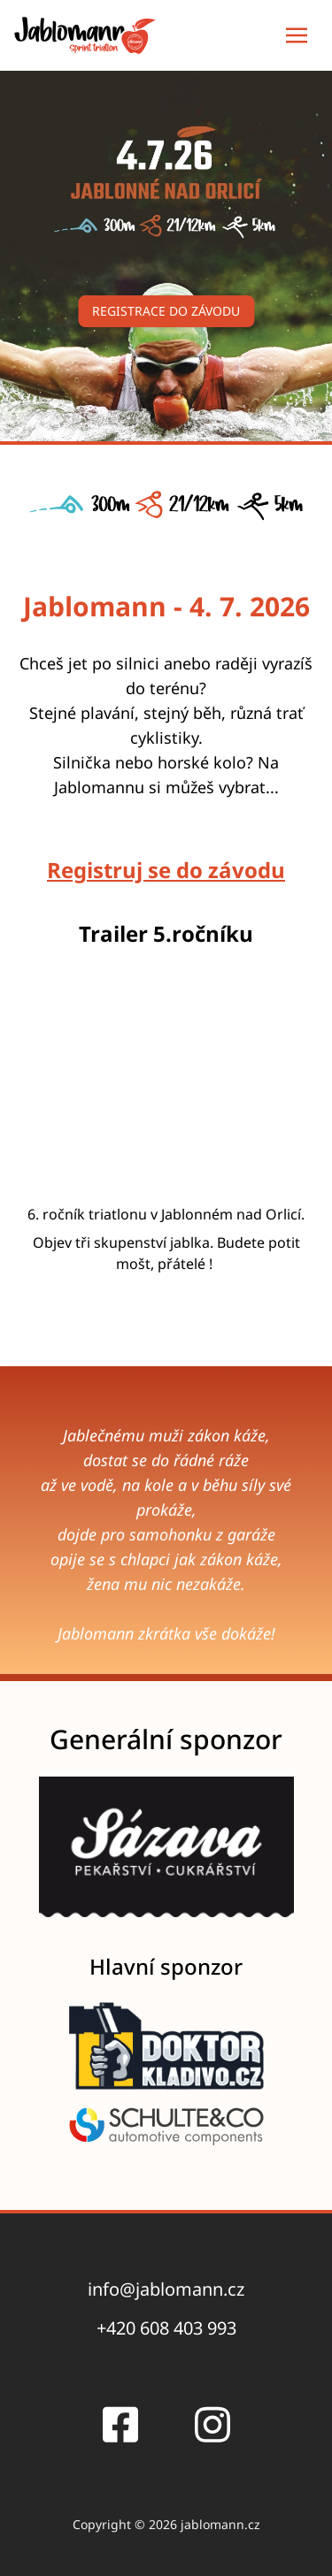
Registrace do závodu (166, 310)
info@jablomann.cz (166, 2289)
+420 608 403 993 (166, 2328)
